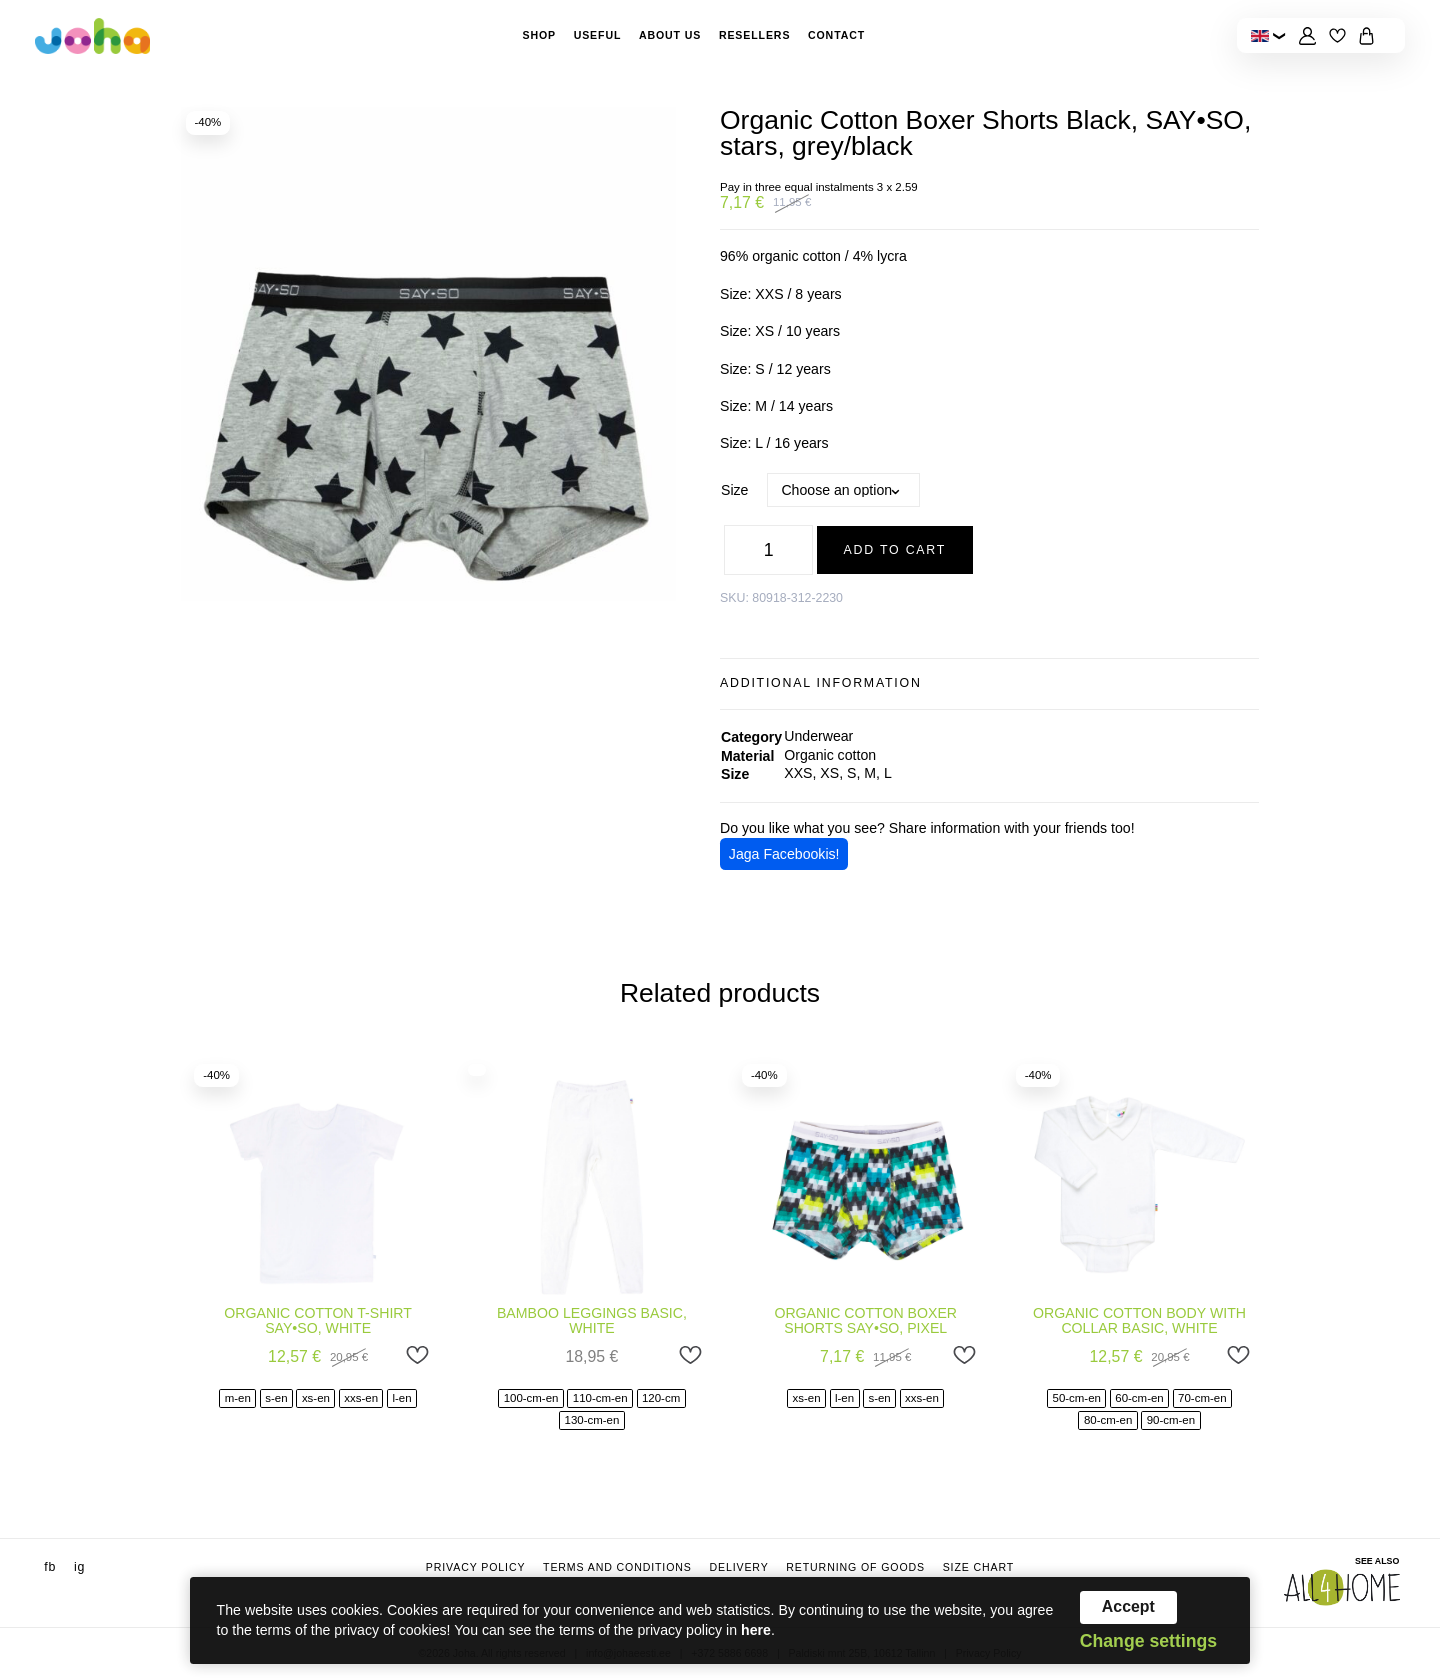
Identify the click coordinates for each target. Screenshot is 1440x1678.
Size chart (979, 1567)
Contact (836, 35)
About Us (670, 35)
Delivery (738, 1567)
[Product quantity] (768, 549)
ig (79, 1567)
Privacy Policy (476, 1567)
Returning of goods (855, 1567)
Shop (539, 35)
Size (734, 490)
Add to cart (895, 550)
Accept (1128, 1606)
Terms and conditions (617, 1567)
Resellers (754, 35)
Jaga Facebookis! (784, 854)
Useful (598, 35)
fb (50, 1567)
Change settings (1148, 1642)
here (756, 1630)
